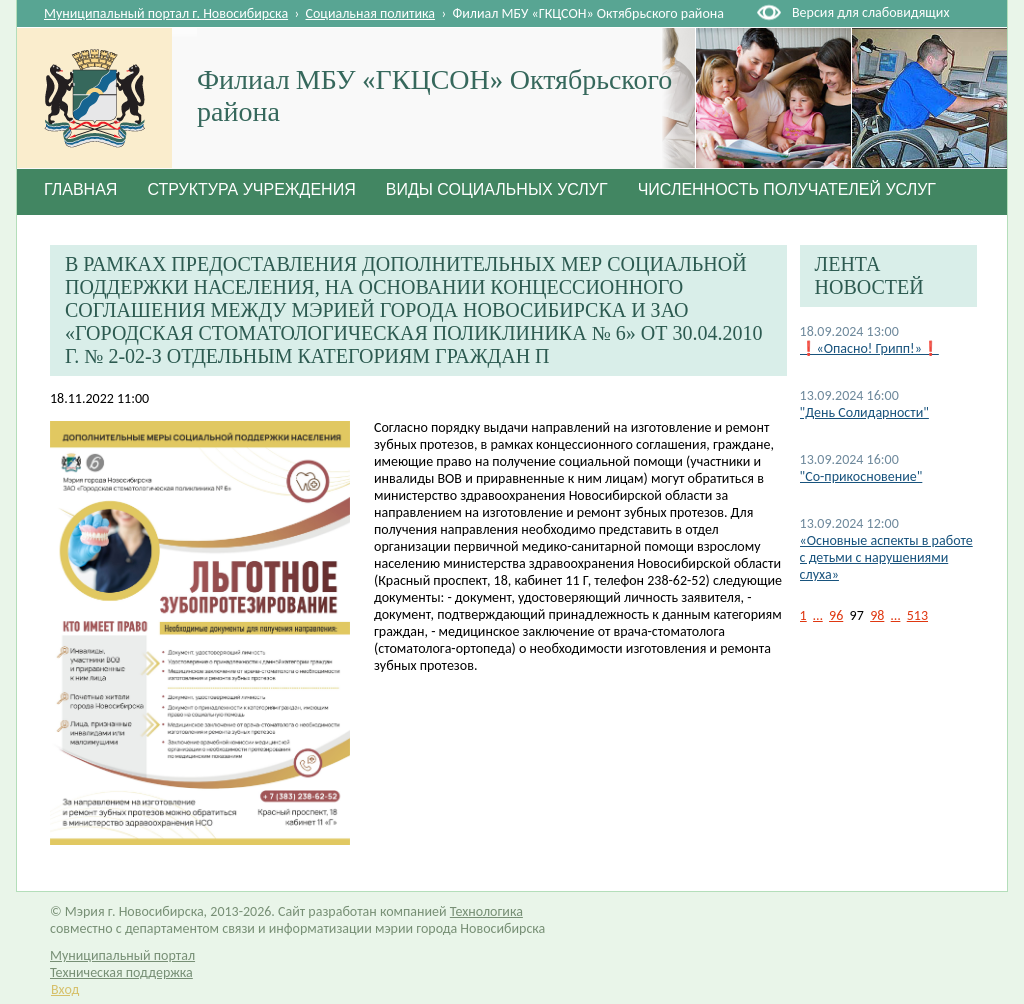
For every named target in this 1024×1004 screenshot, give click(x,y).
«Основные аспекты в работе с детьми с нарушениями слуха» (886, 557)
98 (877, 615)
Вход (65, 989)
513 (917, 615)
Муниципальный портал (122, 955)
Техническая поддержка (121, 972)
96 (836, 615)
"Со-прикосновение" (861, 476)
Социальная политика (371, 13)
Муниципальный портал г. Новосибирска (166, 13)
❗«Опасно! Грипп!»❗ (869, 348)
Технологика (486, 911)
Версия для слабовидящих (870, 12)
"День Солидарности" (864, 412)
